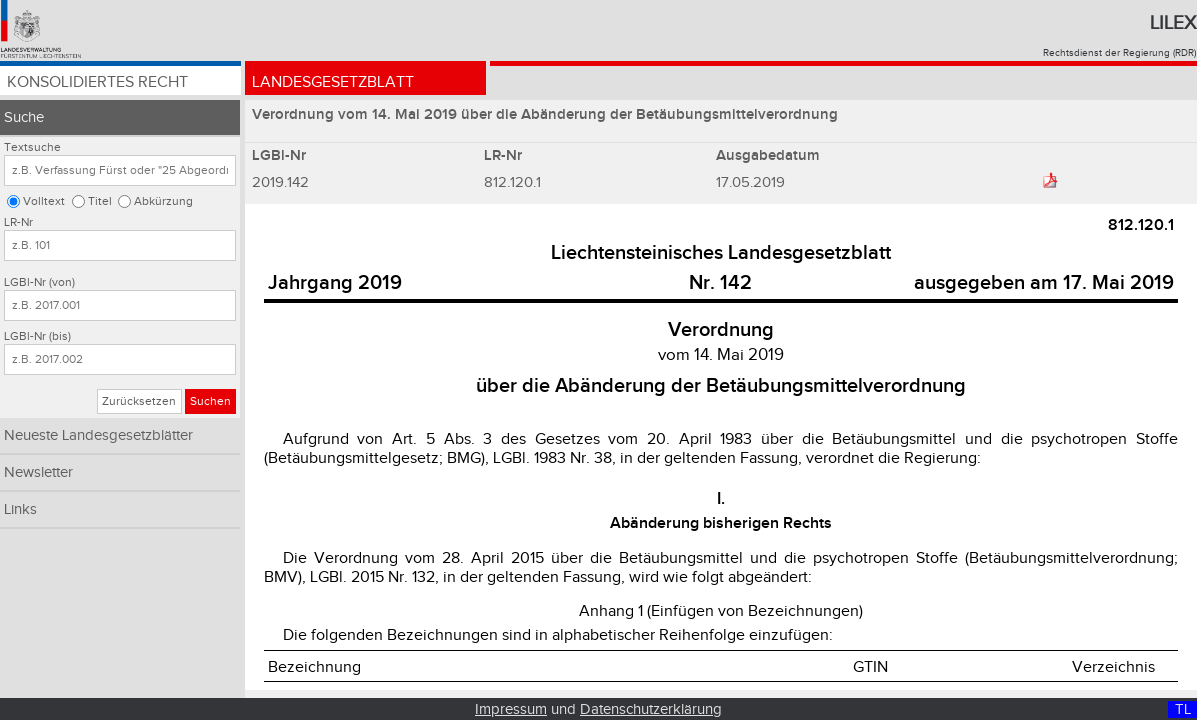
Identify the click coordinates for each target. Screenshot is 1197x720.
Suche (24, 117)
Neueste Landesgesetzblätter (98, 435)
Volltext (44, 201)
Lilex (1173, 23)
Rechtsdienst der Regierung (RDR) (1119, 53)
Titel (100, 201)
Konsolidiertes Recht (97, 82)
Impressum (511, 709)
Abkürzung (163, 201)
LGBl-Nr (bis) (37, 336)
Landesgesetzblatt (333, 82)
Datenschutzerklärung (651, 709)
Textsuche (32, 147)
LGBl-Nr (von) (39, 282)
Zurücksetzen (139, 401)
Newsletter (38, 472)
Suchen (210, 401)
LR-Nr (18, 222)
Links (20, 509)
